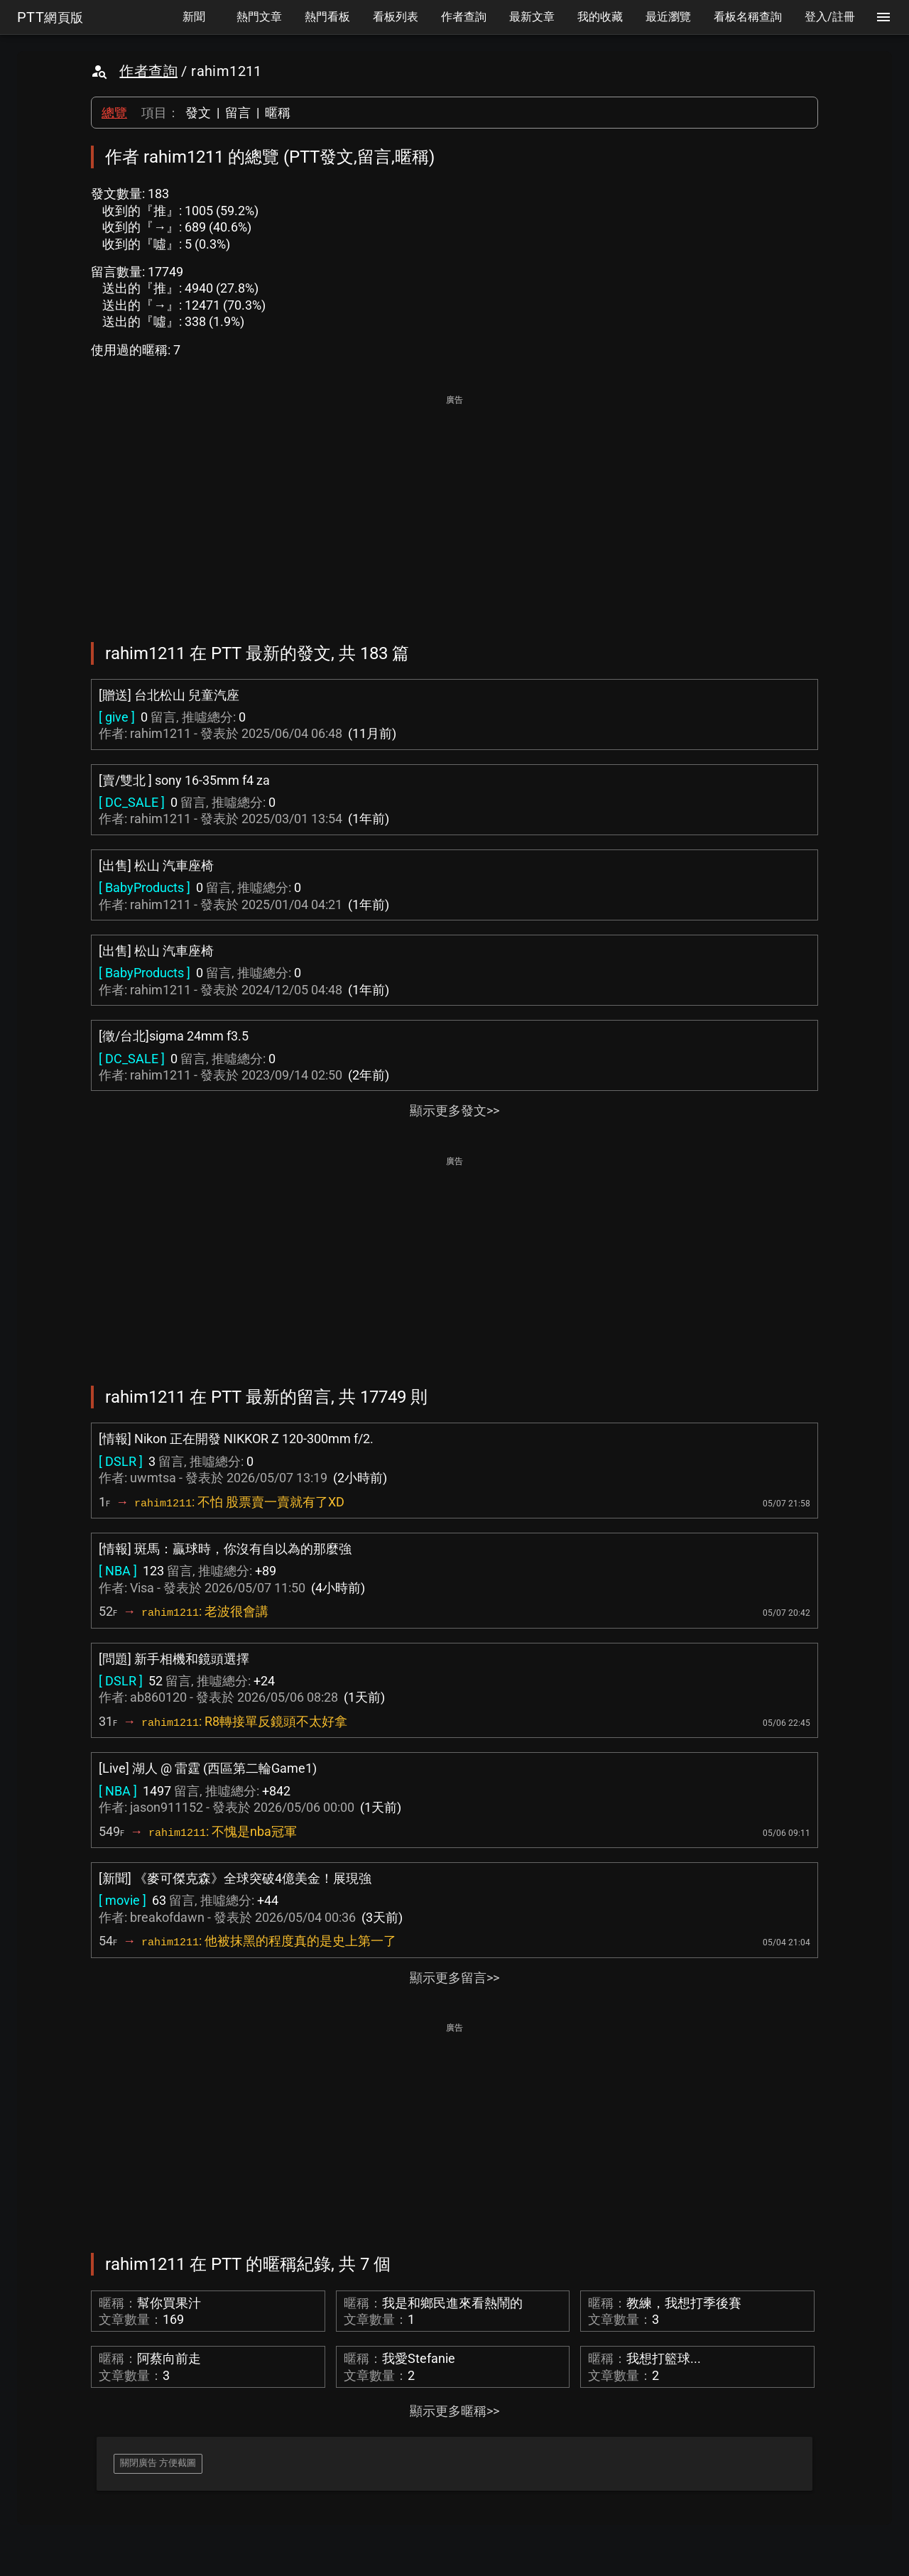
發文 (198, 112)
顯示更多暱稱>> (454, 2410)
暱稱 (277, 112)
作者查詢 (148, 71)
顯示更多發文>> (454, 1110)
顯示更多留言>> (454, 1977)
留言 (238, 112)
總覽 (114, 112)
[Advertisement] (454, 508)
